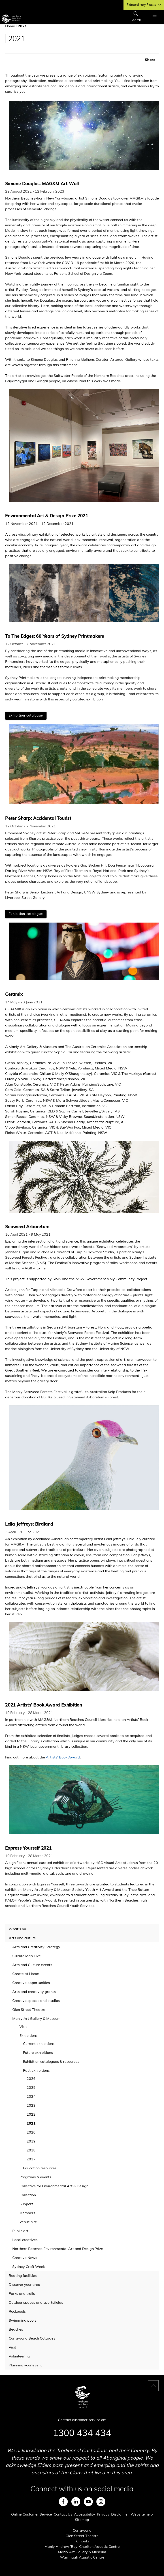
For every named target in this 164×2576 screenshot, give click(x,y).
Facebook (63, 2501)
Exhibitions (28, 2035)
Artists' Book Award (63, 1757)
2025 (31, 2087)
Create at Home (25, 1973)
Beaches (16, 2329)
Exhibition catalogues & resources (51, 2061)
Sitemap (82, 2519)
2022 (31, 2114)
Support (26, 2204)
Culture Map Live (26, 1955)
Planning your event (25, 2365)
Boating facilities (23, 2275)
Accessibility (84, 2514)
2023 (31, 2105)
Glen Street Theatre (28, 2009)
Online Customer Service (31, 2514)
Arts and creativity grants (34, 1991)
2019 (31, 2141)
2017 (31, 2159)
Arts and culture (22, 1938)
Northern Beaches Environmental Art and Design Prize (57, 2248)
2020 (31, 2132)
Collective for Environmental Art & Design (53, 2186)
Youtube (88, 2501)
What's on (17, 1929)
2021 (31, 2123)
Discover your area (24, 2284)
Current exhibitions (39, 2043)
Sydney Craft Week (28, 2266)
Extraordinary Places (144, 5)
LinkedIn (75, 2501)
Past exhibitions (36, 2070)
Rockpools (17, 2311)
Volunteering (19, 2356)
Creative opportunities (31, 1982)
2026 (31, 2078)
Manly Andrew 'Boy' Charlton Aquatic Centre (82, 2546)
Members (27, 2213)
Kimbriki (82, 2541)
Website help (142, 2514)
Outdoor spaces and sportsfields (36, 2302)
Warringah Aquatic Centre (82, 2557)
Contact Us (63, 2514)
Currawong (82, 2530)
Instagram (100, 2501)
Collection (27, 2195)
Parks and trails (22, 2293)
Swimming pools (22, 2320)
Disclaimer (120, 2514)
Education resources (40, 2168)
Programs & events (35, 2177)
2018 (31, 2150)
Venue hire (28, 2222)
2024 (31, 2096)
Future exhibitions (38, 2052)
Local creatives (25, 2239)
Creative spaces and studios (36, 2000)
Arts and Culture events (32, 1964)
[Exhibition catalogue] (26, 716)
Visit (23, 2026)
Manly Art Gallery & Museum (36, 2018)
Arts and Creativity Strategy (36, 1947)
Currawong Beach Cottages (32, 2338)
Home (10, 26)
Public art (20, 2230)
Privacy (103, 2514)
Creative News (24, 2257)
